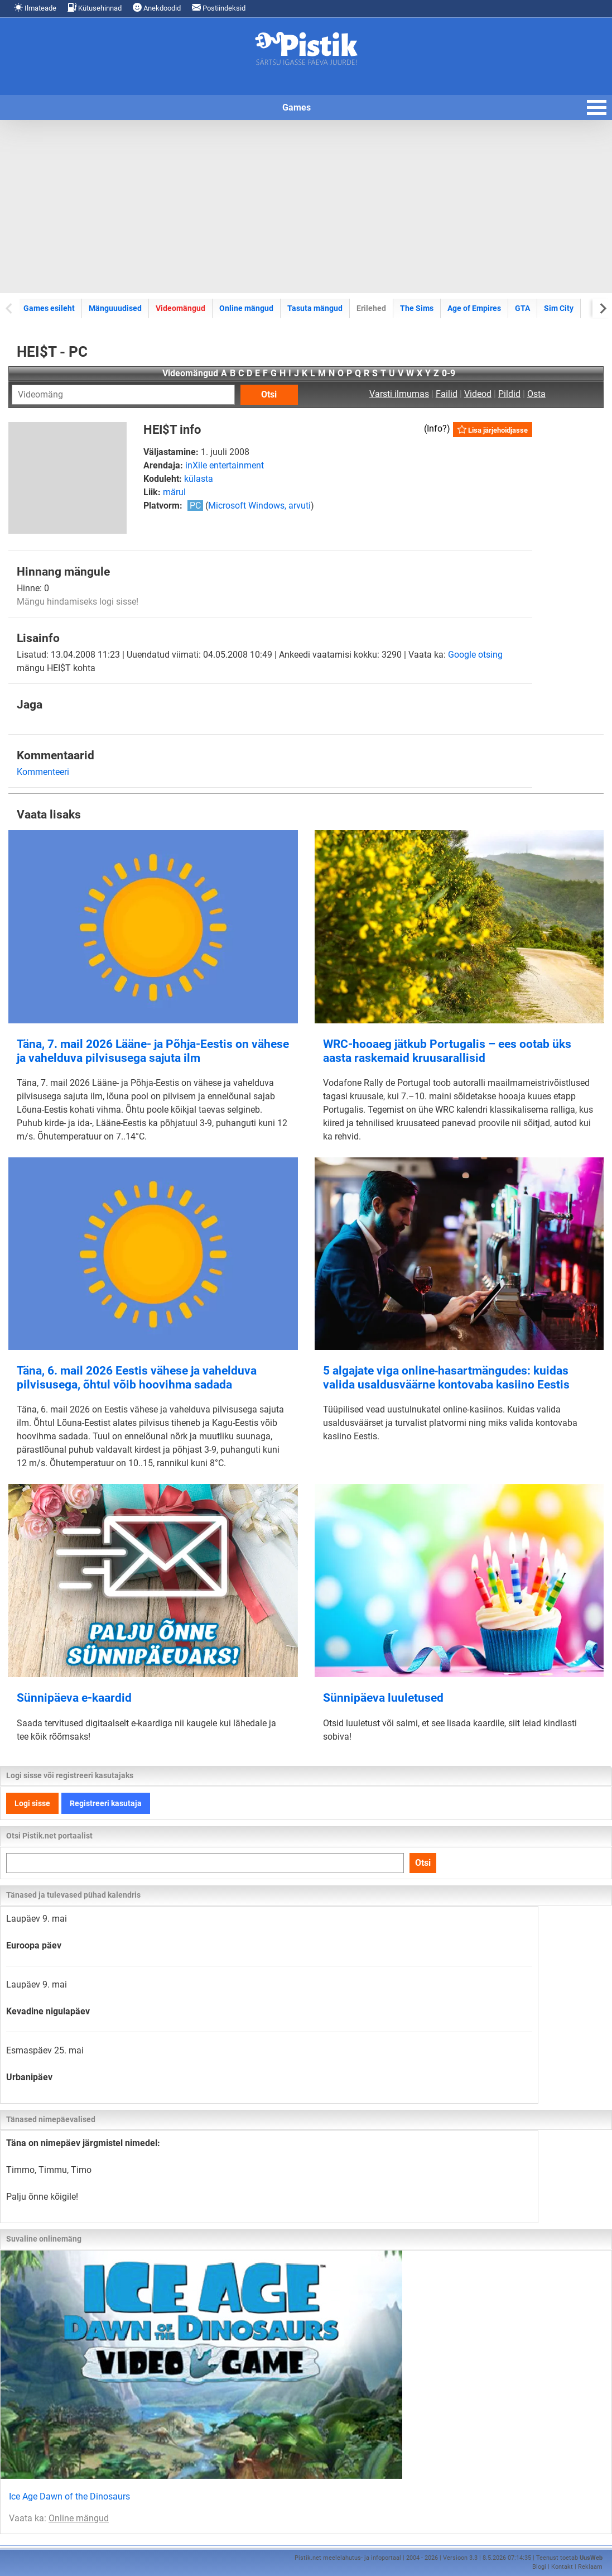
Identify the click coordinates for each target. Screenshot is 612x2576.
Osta (536, 394)
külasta (198, 478)
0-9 (448, 373)
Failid (446, 394)
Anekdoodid (157, 7)
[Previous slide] (10, 308)
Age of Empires (474, 308)
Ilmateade (35, 7)
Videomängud (180, 308)
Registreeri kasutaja (106, 1803)
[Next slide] (602, 308)
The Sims (416, 308)
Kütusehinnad (95, 7)
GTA (522, 308)
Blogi (539, 2566)
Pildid (509, 394)
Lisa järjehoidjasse (492, 429)
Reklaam (590, 2566)
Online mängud (246, 308)
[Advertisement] (306, 206)
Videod (477, 394)
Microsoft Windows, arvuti (259, 505)
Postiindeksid (218, 7)
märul (174, 492)
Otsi (269, 394)
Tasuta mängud (315, 308)
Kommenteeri (43, 772)
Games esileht (49, 308)
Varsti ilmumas (399, 394)
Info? (437, 428)
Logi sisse (32, 1803)
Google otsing (475, 654)
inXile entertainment (224, 465)
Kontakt (562, 2566)
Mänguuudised (115, 308)
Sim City (559, 308)
